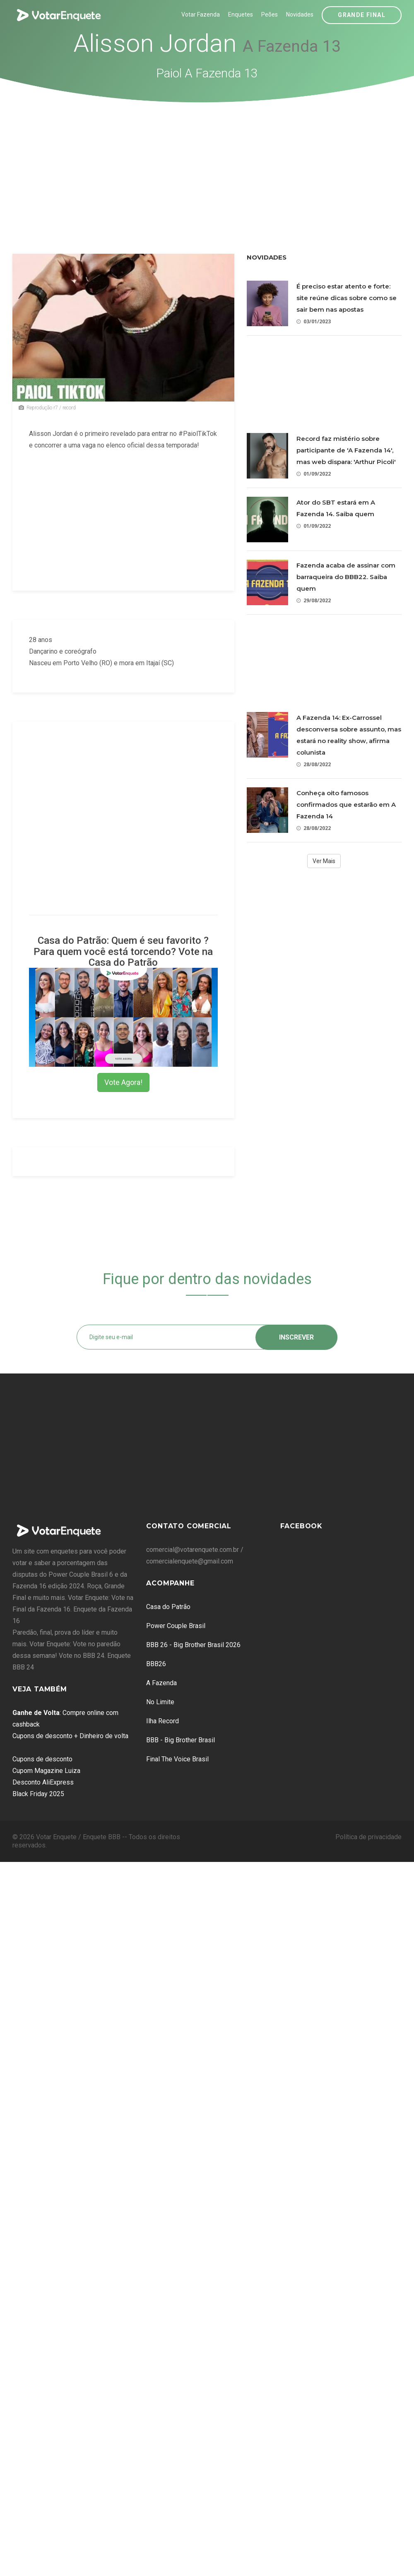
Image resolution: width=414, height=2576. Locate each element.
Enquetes (240, 14)
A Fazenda (161, 1683)
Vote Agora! (123, 1082)
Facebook (301, 1526)
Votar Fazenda (200, 14)
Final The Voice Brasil (177, 1759)
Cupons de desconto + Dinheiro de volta (70, 1736)
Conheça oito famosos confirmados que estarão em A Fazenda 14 (346, 804)
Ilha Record (162, 1721)
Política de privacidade (368, 1837)
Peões (269, 14)
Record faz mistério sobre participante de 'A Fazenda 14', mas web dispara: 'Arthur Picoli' (346, 450)
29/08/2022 (313, 600)
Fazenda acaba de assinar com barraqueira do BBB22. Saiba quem (345, 576)
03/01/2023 (313, 321)
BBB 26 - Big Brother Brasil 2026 (193, 1645)
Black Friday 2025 (38, 1794)
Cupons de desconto (42, 1759)
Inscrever (296, 1337)
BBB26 (156, 1664)
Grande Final (361, 15)
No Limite (160, 1702)
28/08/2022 (313, 764)
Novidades (299, 14)
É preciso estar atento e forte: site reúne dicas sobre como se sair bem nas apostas (346, 297)
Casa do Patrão (168, 1607)
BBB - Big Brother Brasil (180, 1740)
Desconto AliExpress (43, 1782)
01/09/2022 (313, 473)
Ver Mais (324, 861)
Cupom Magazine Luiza (46, 1771)
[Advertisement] (207, 165)
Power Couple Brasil (175, 1626)
